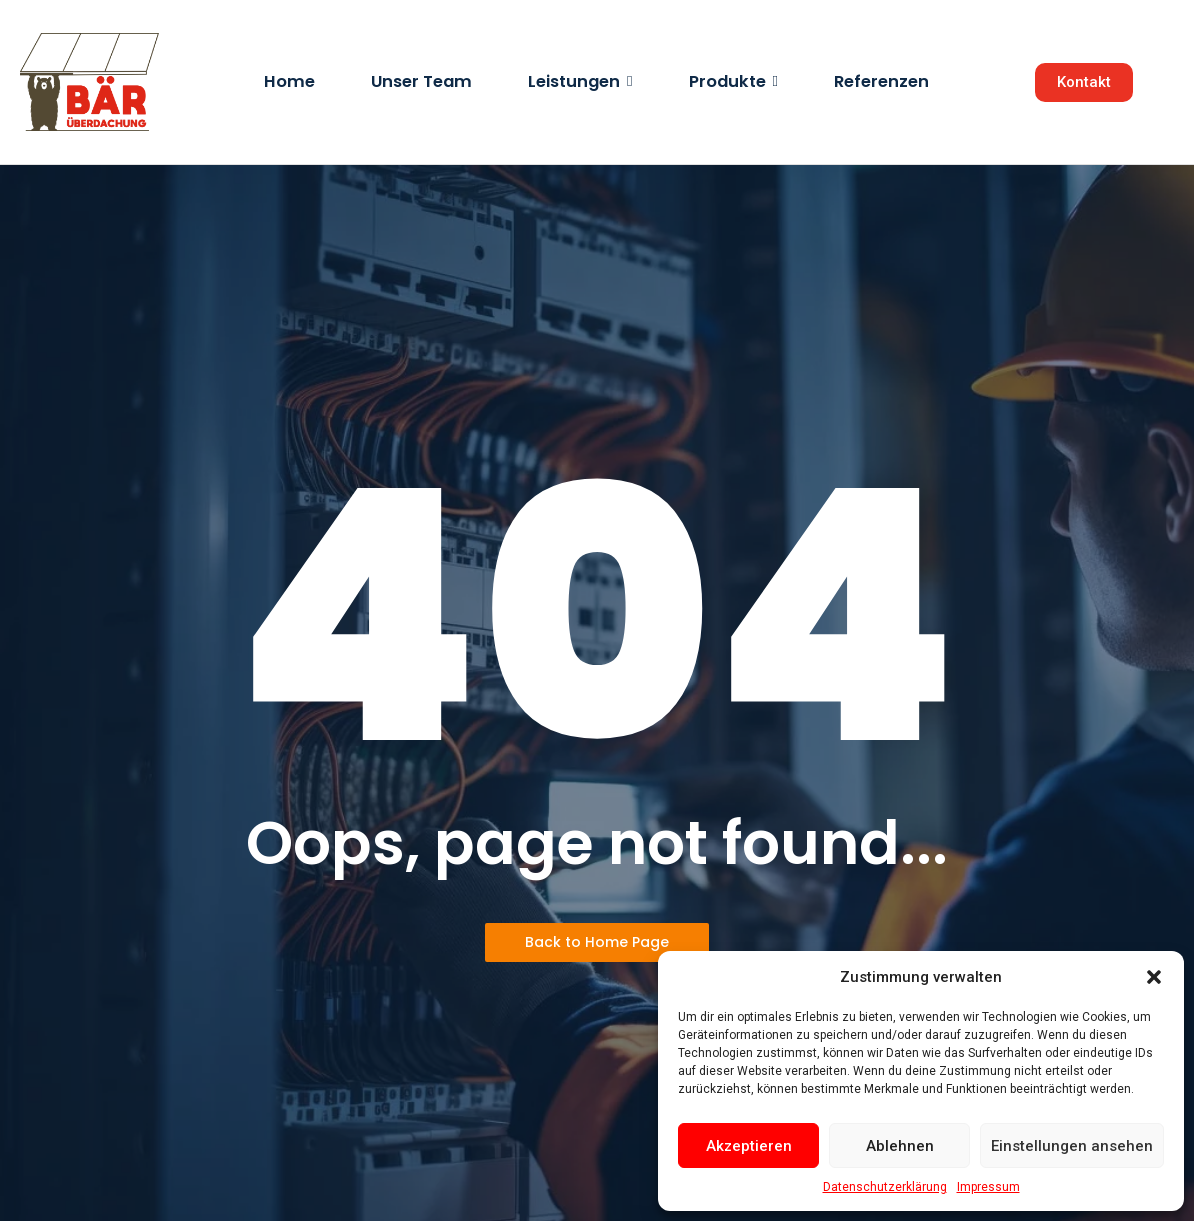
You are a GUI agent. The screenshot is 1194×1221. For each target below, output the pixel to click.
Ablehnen (900, 1146)
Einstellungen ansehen (1072, 1146)
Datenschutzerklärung (885, 1187)
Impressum (988, 1187)
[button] (1154, 977)
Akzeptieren (749, 1146)
